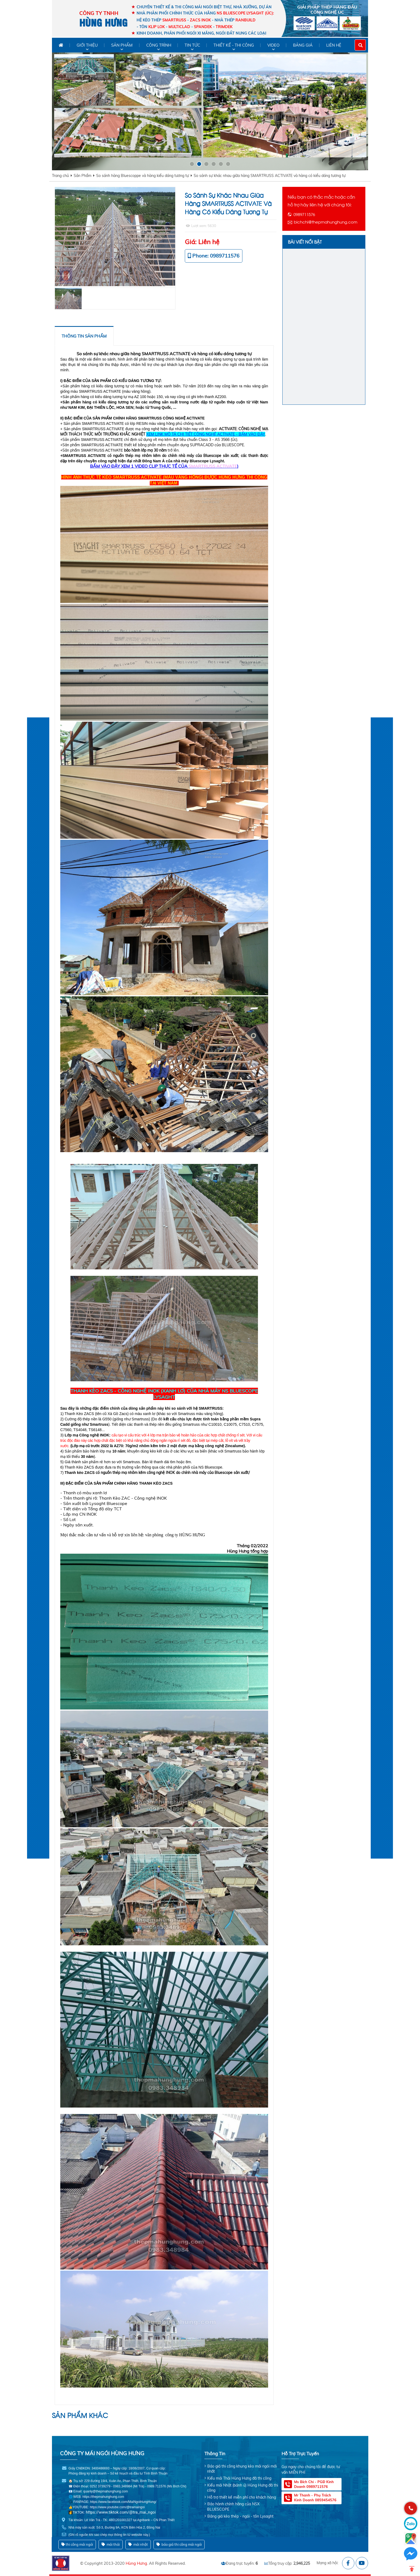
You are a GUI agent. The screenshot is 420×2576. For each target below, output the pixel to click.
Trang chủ (60, 175)
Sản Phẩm (82, 175)
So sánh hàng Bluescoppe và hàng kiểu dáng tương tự (142, 175)
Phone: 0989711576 (215, 255)
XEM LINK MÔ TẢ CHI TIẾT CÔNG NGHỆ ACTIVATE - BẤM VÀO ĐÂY (205, 434)
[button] (191, 164)
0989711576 (304, 214)
